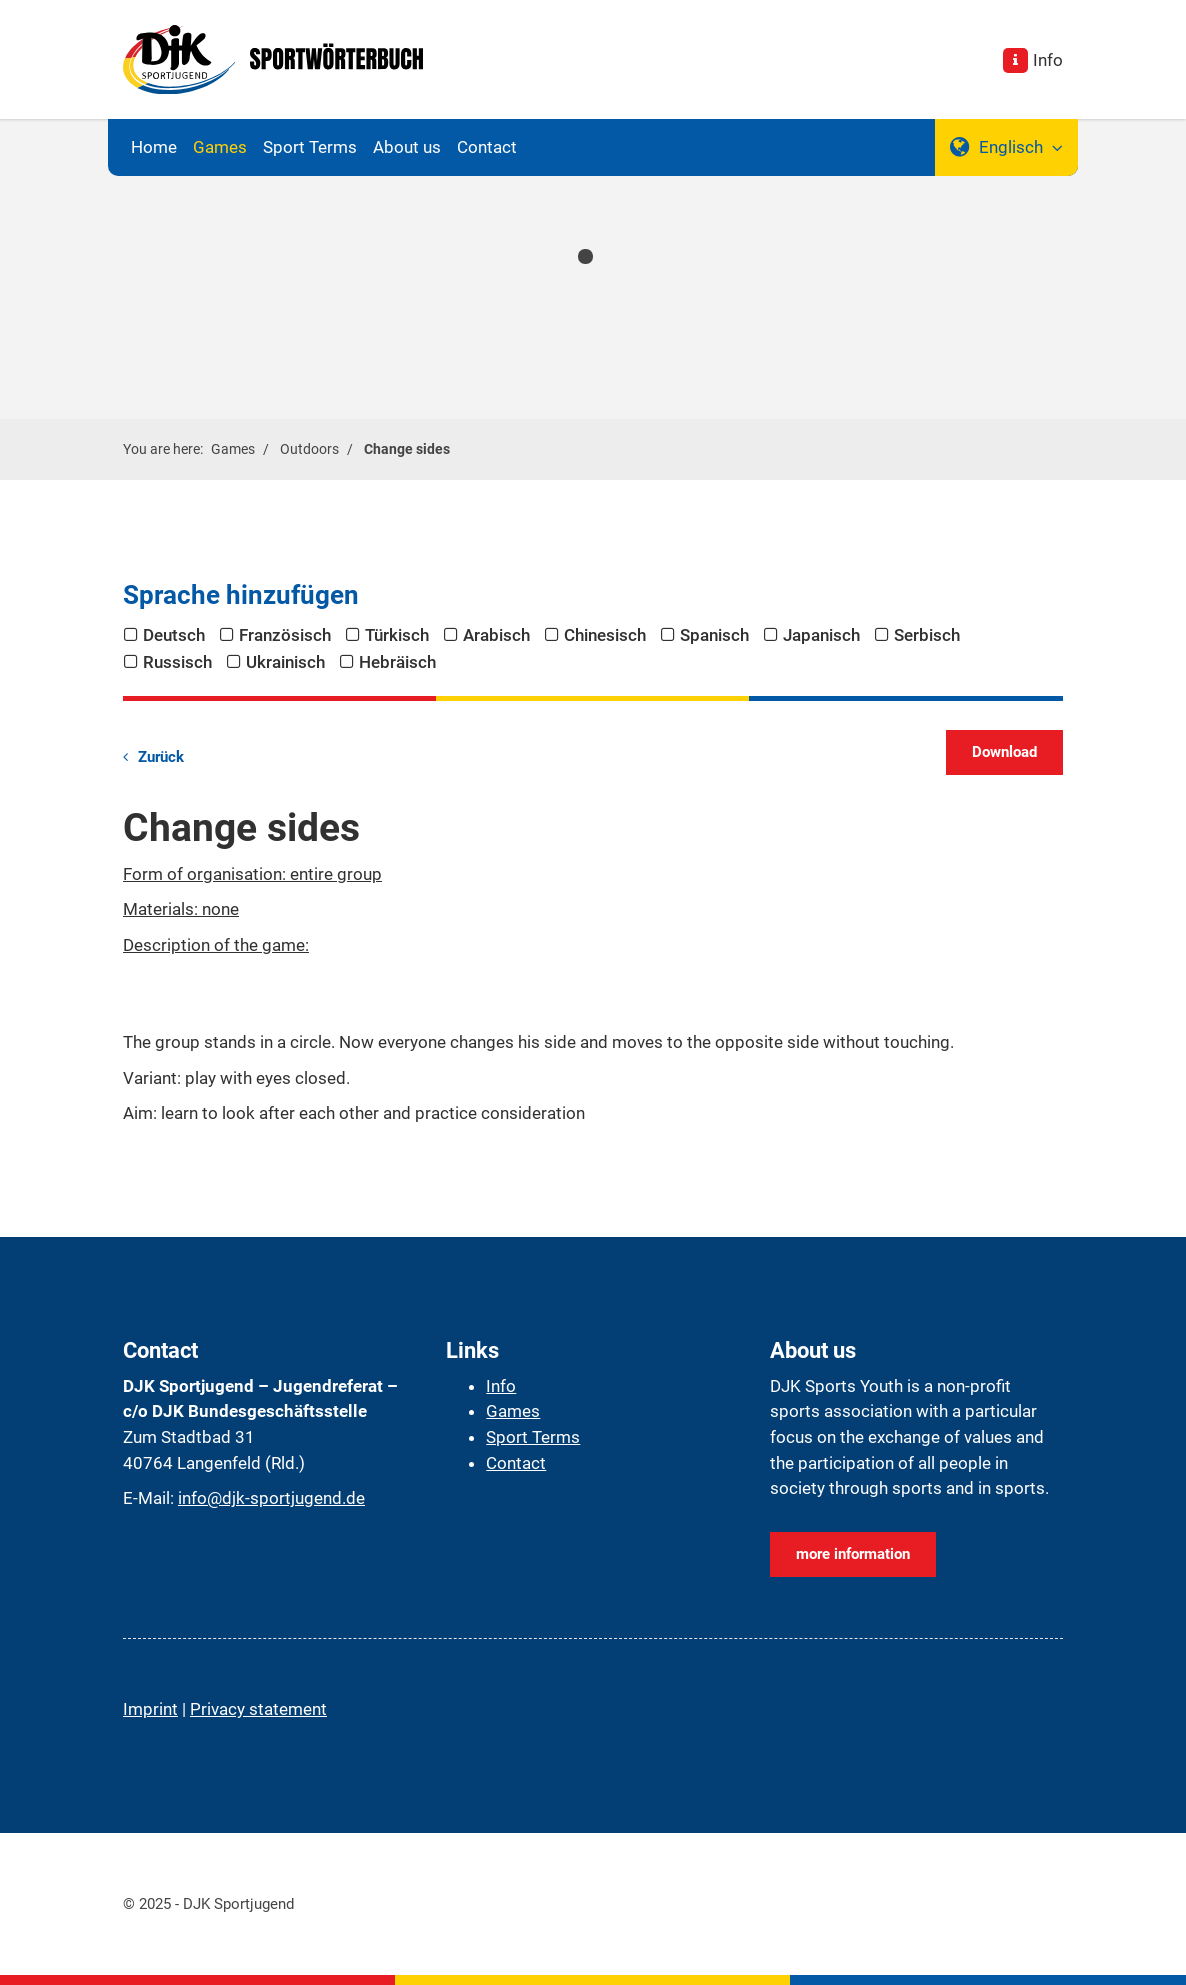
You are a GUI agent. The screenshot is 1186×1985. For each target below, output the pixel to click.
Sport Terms (310, 147)
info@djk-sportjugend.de (271, 1498)
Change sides (407, 449)
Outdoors (309, 449)
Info (1048, 60)
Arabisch (496, 635)
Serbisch (927, 635)
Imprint (150, 1709)
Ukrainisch (285, 662)
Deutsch (174, 635)
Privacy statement (258, 1709)
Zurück (161, 757)
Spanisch (714, 635)
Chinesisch (605, 635)
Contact (487, 147)
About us (407, 147)
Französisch (285, 635)
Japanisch (821, 635)
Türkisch (397, 635)
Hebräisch (397, 662)
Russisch (177, 662)
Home (154, 147)
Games (220, 147)
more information (853, 1554)
